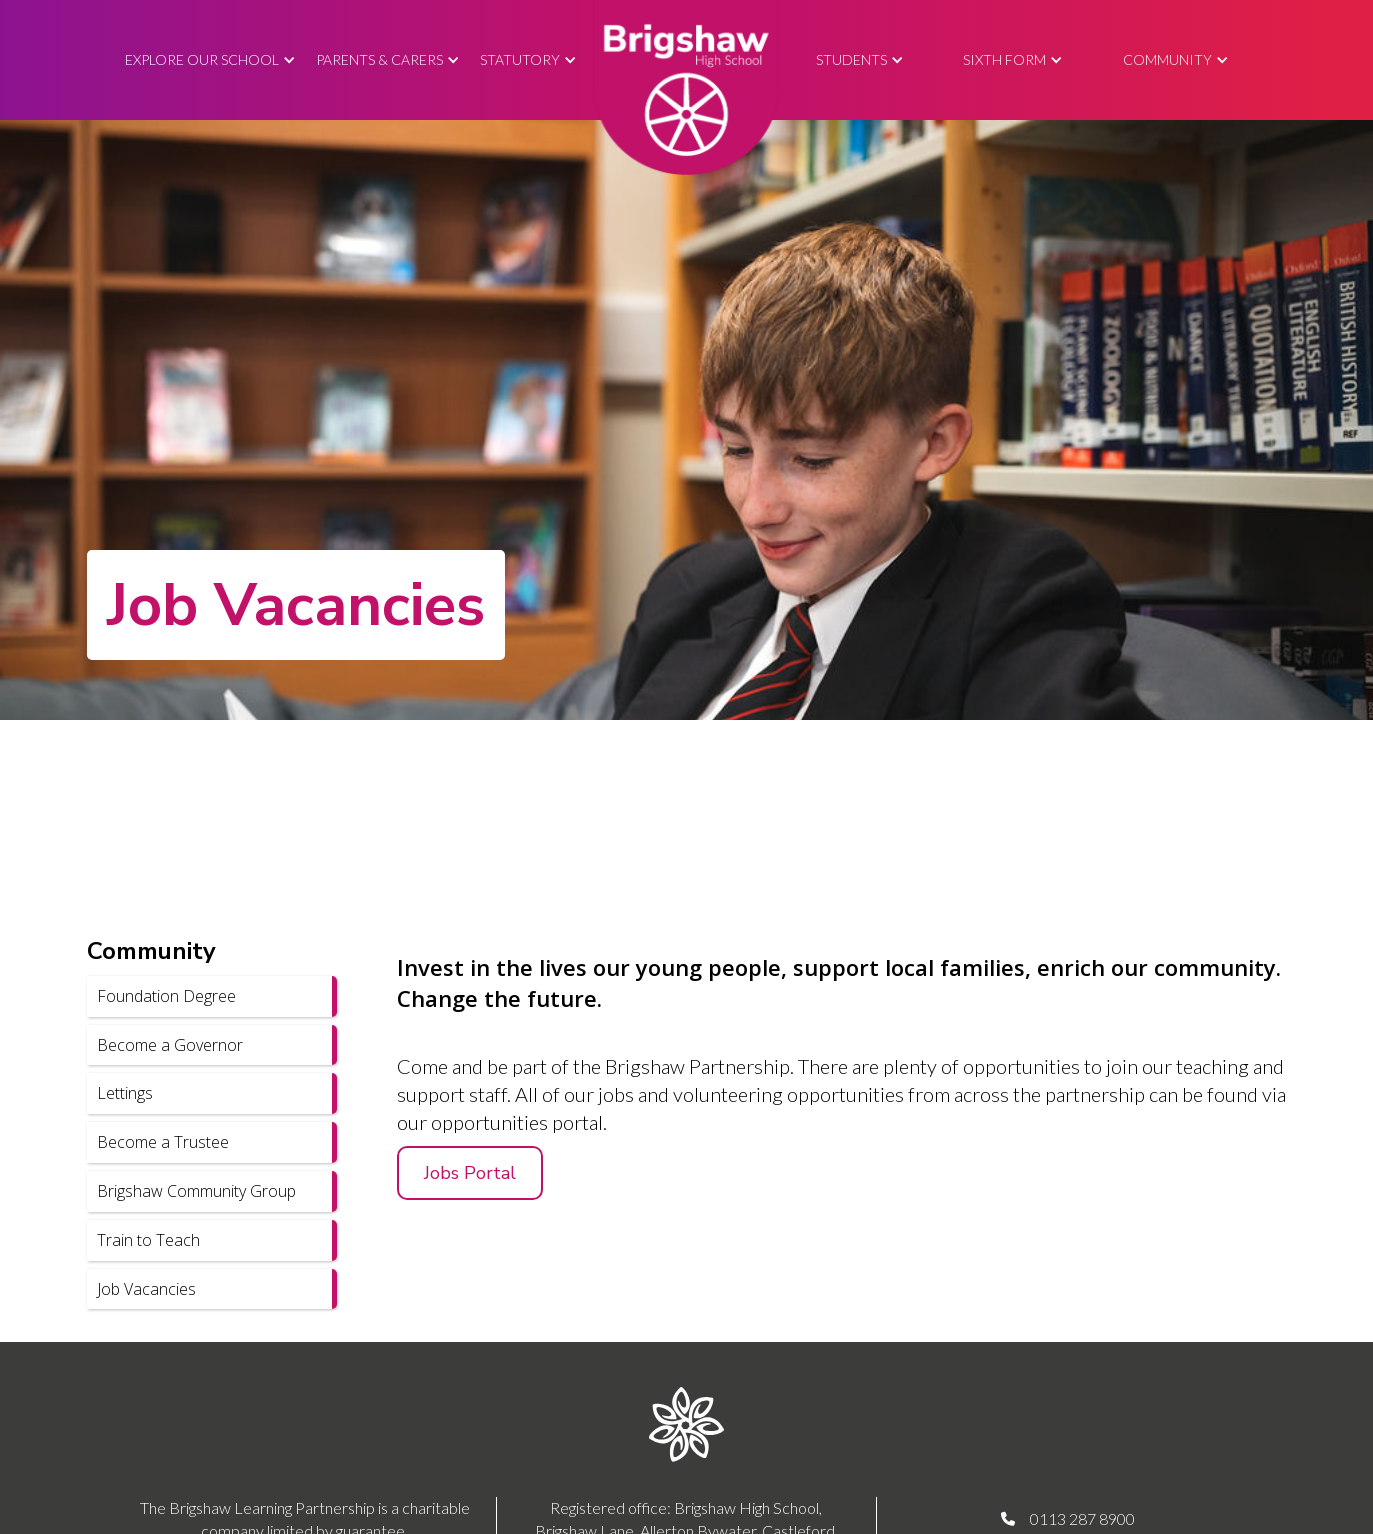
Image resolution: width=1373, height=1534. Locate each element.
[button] (210, 60)
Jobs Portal (470, 1173)
